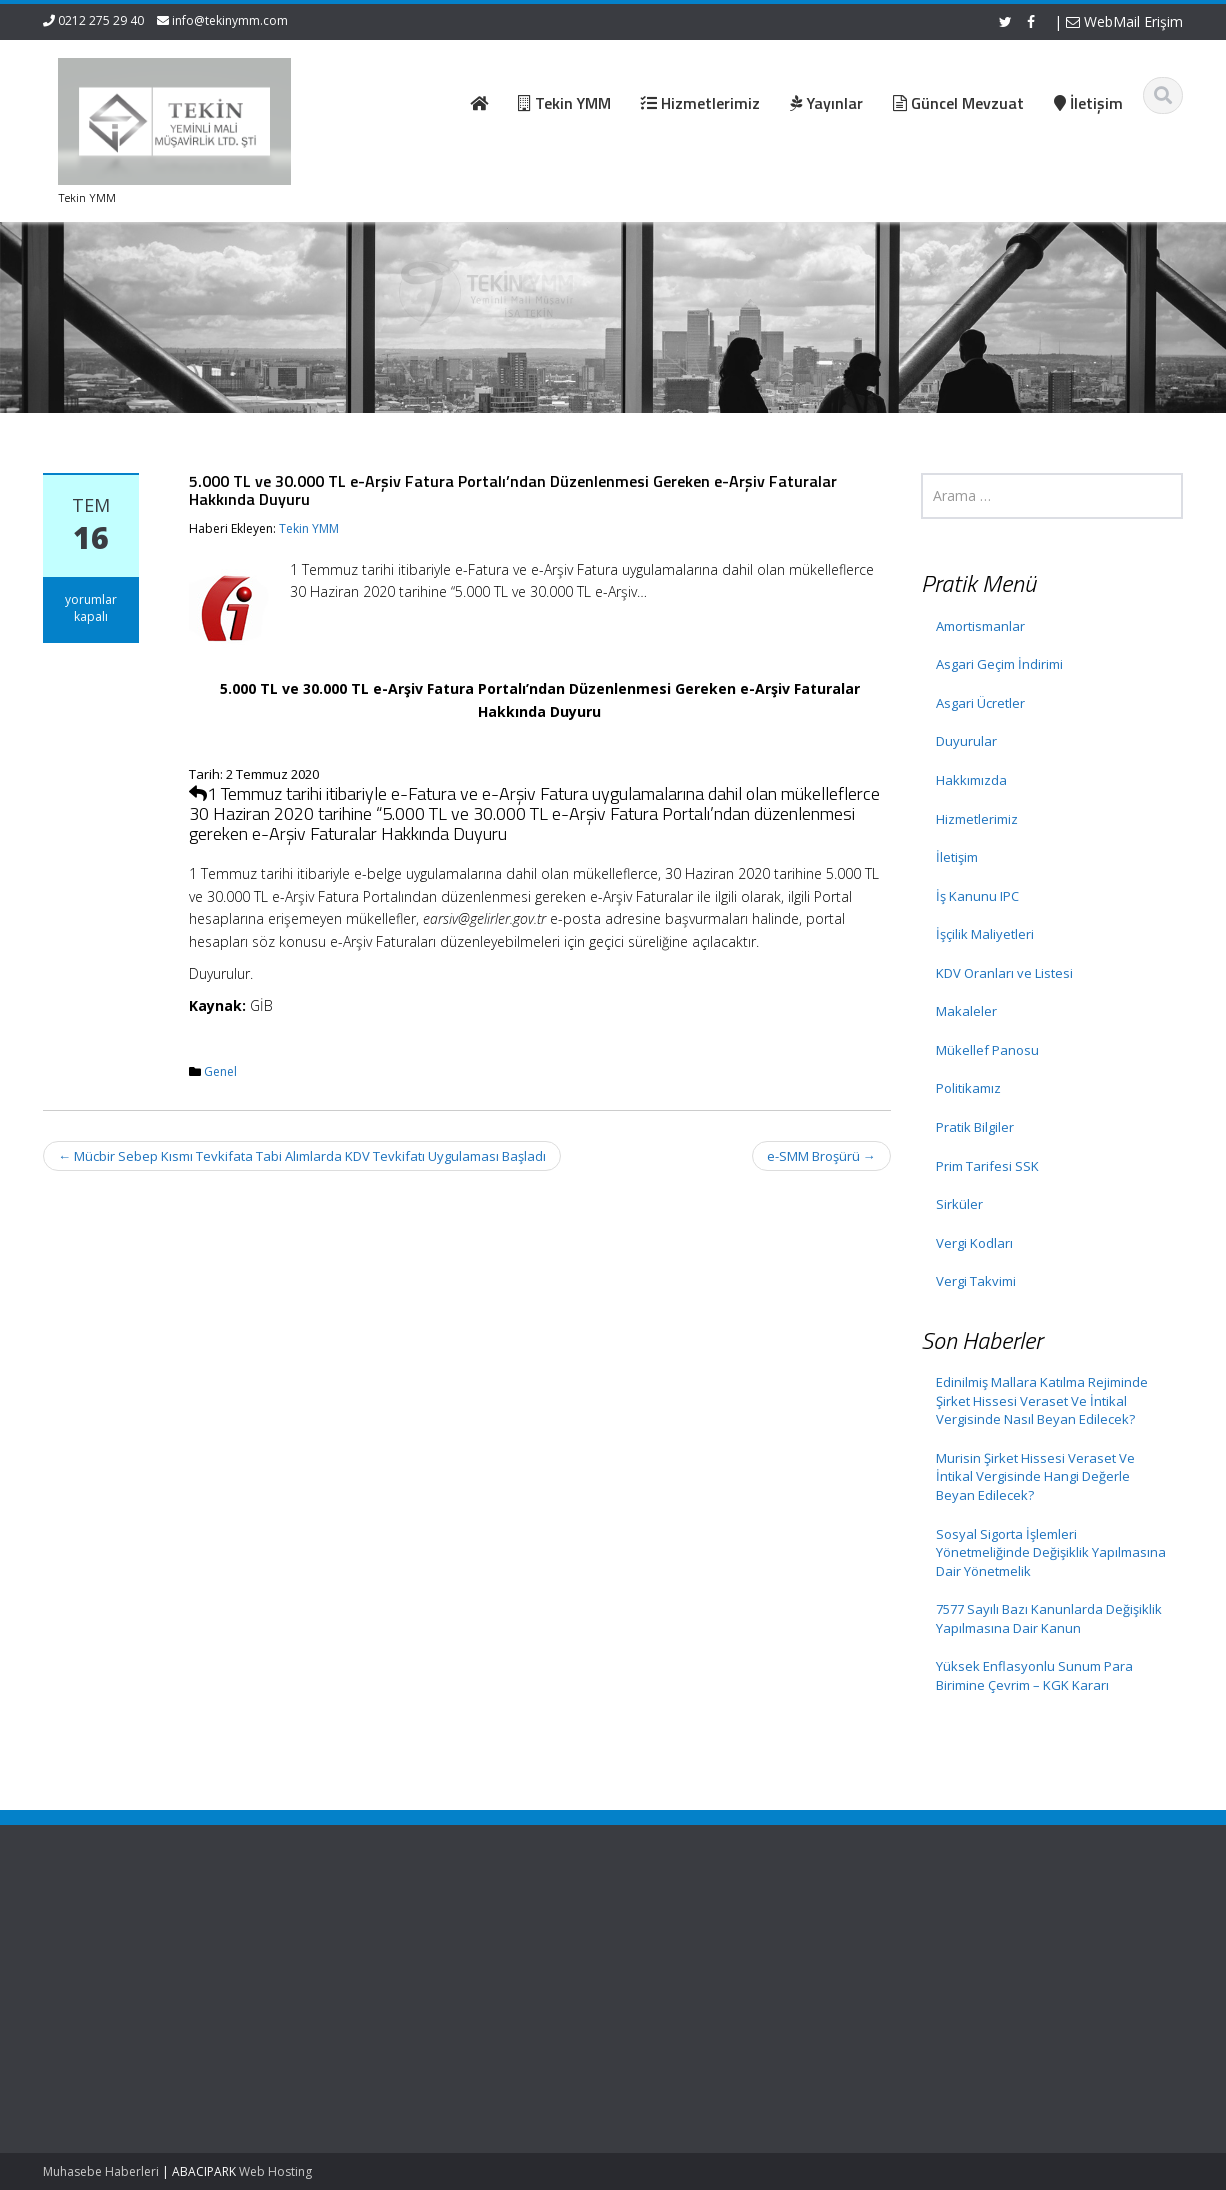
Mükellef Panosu (987, 1050)
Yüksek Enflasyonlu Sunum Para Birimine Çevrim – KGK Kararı (1034, 1675)
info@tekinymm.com (230, 20)
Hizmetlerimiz (977, 819)
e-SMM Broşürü (821, 1156)
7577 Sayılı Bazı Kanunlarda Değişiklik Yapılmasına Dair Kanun (1049, 1618)
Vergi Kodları (974, 1243)
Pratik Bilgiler (975, 1127)
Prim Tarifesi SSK (987, 1166)
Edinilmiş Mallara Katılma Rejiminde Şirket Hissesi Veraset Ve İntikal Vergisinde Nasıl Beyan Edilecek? (1042, 1400)
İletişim (957, 857)
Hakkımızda (971, 780)
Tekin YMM (309, 528)
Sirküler (959, 1204)
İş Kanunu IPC (977, 896)
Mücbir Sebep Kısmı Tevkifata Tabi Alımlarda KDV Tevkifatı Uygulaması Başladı (302, 1156)
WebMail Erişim (1124, 21)
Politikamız (968, 1088)
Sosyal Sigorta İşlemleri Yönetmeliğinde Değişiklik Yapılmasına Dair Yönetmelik (1051, 1552)
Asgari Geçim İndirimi (999, 664)
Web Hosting (275, 2171)
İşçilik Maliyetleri (985, 934)
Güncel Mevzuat (407, 1992)
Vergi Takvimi (976, 1281)
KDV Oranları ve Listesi (1004, 973)
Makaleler (966, 1011)
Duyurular (966, 741)
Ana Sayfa (389, 1936)
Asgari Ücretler (980, 703)
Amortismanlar (980, 626)
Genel (220, 1071)
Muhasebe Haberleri (101, 2171)
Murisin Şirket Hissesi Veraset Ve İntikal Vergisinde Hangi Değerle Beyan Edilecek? (1035, 1476)
